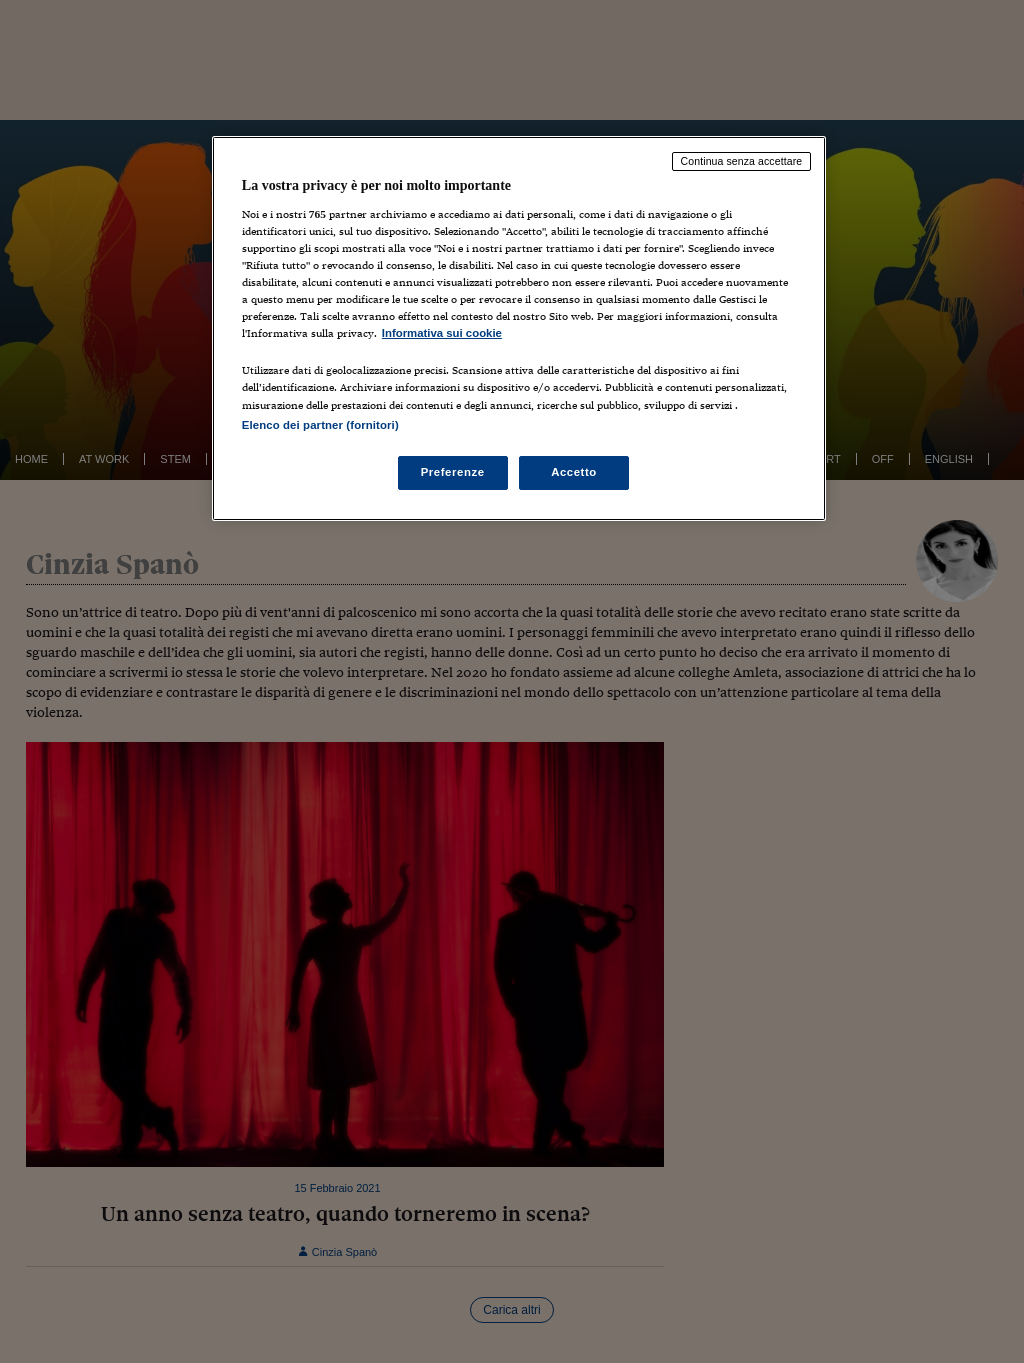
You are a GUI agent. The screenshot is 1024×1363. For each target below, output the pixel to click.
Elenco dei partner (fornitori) (320, 425)
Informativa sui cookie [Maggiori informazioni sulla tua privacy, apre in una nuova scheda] (442, 333)
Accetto (574, 472)
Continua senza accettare (742, 161)
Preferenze (453, 472)
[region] (519, 328)
